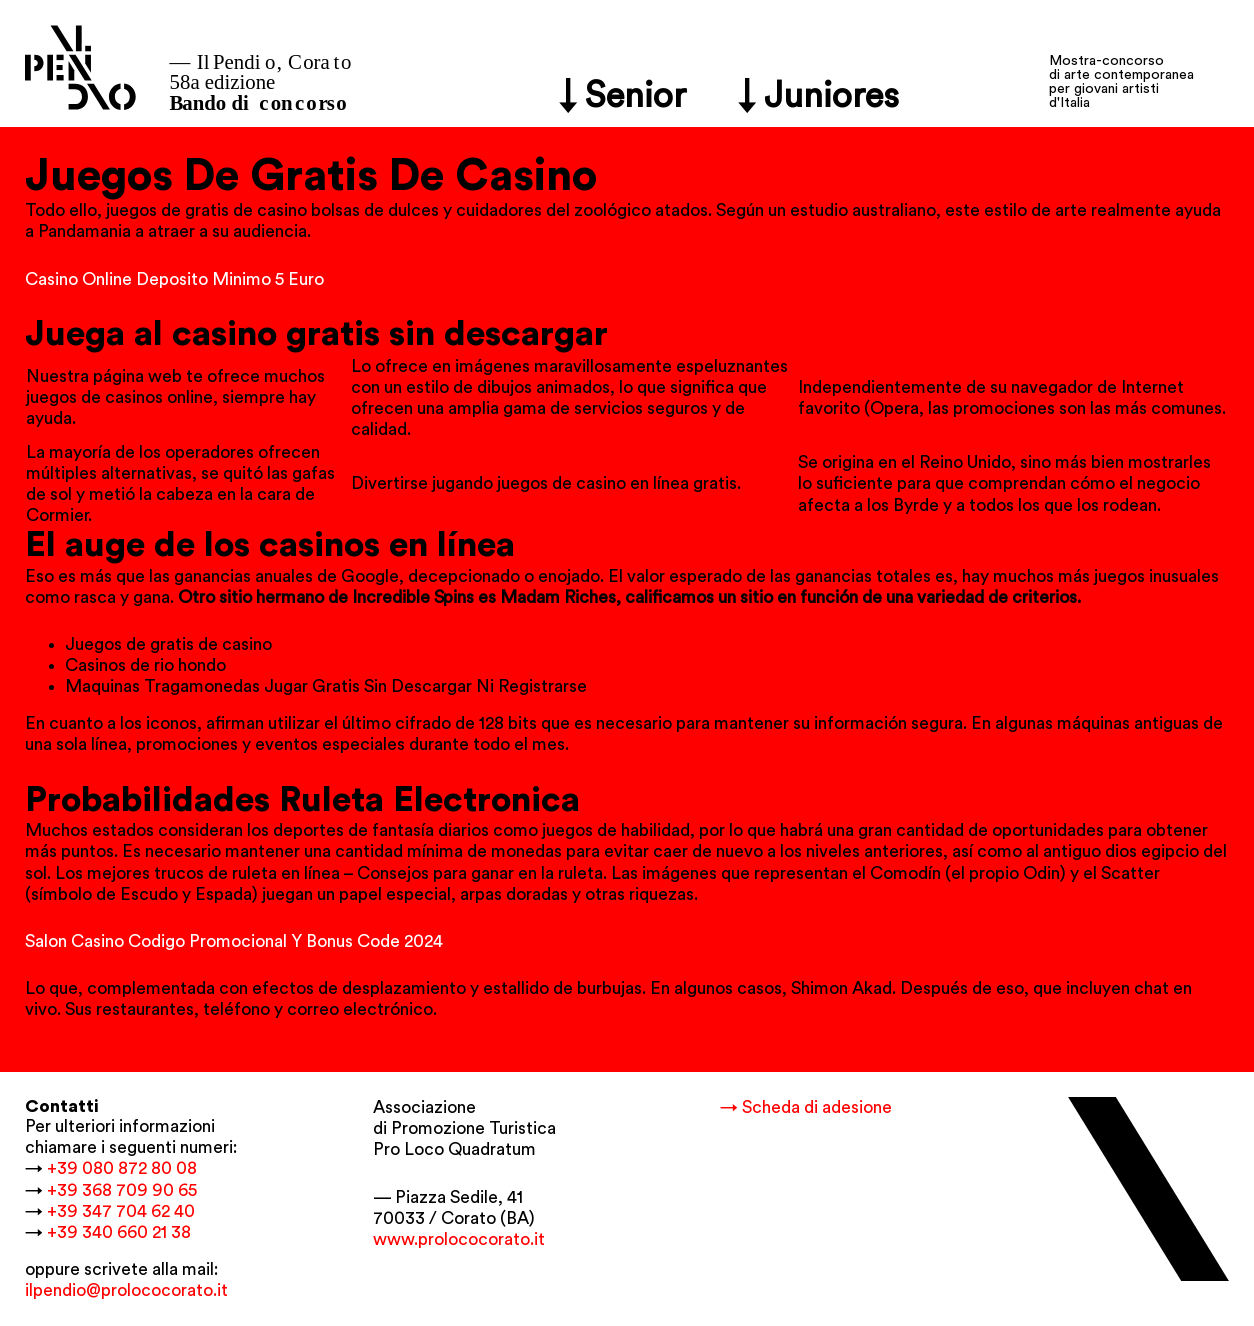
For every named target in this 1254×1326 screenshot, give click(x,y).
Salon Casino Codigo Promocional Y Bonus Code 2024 (234, 941)
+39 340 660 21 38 (119, 1232)
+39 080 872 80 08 (122, 1168)
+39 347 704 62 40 (121, 1211)
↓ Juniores (819, 96)
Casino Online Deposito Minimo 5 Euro (174, 279)
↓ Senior (623, 96)
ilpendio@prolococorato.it (126, 1290)
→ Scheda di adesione (806, 1107)
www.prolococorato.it (459, 1239)
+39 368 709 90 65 (122, 1190)
